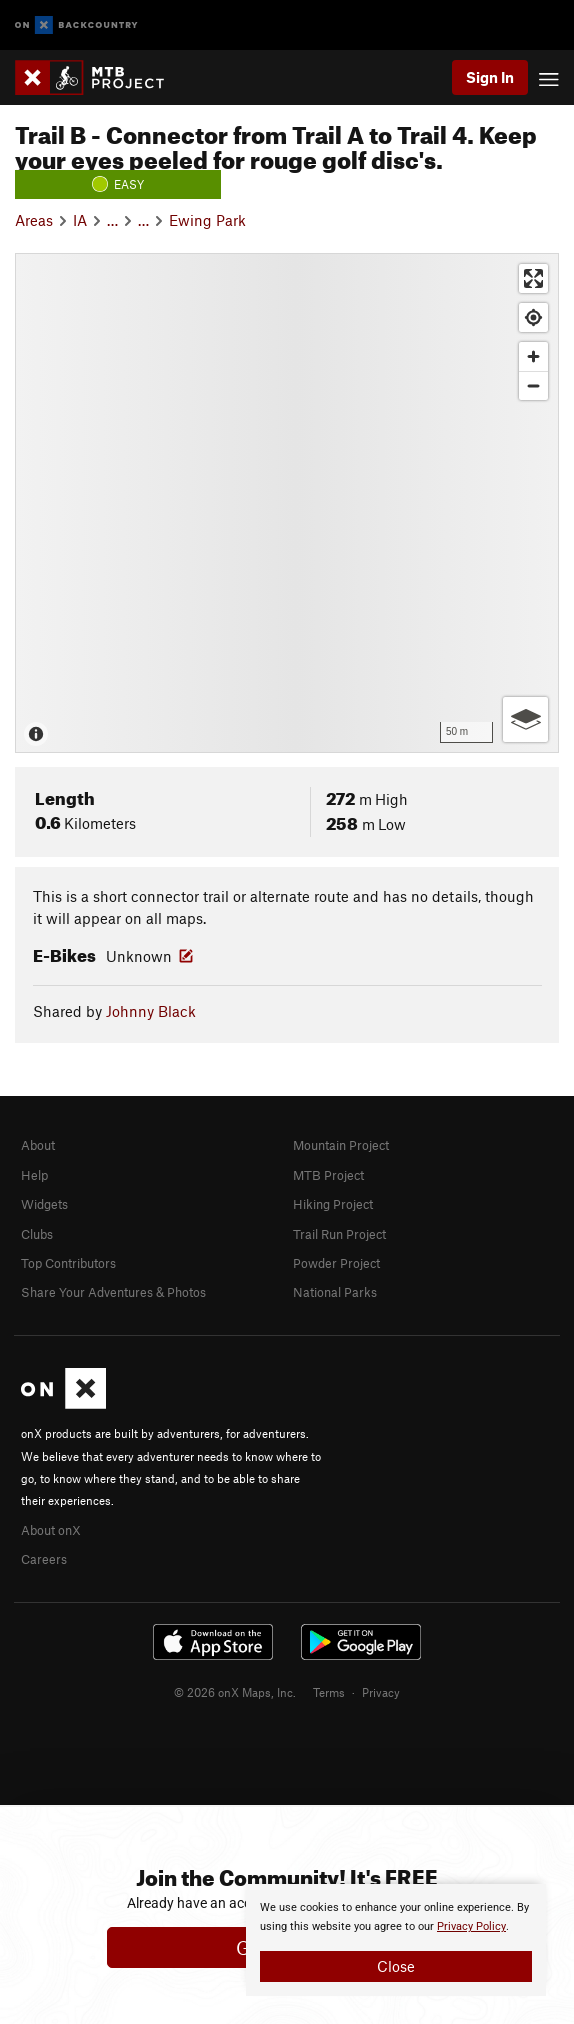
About (38, 1145)
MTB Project (328, 1175)
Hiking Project (333, 1204)
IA (80, 220)
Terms (329, 1692)
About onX (51, 1530)
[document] (396, 1940)
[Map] (287, 503)
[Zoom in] (533, 356)
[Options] (525, 719)
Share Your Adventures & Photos (113, 1292)
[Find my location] (533, 317)
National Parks (335, 1292)
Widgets (44, 1204)
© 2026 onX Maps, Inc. (235, 1692)
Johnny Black (151, 1011)
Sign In (490, 77)
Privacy (381, 1692)
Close (396, 1966)
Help (34, 1175)
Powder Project (336, 1263)
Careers (44, 1559)
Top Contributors (68, 1263)
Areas (34, 220)
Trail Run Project (339, 1234)
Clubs (37, 1234)
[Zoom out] (533, 385)
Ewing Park (207, 220)
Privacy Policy (471, 1926)
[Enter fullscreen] (533, 278)
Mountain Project (341, 1145)
